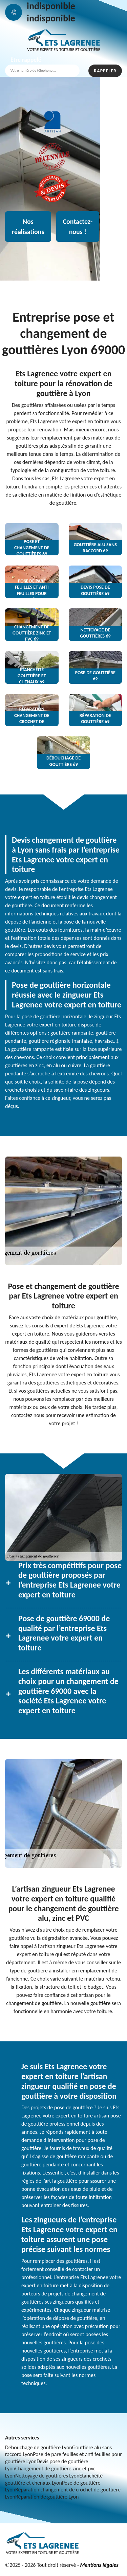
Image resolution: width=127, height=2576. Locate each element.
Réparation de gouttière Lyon (47, 2496)
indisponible (51, 6)
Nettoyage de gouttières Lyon (47, 2475)
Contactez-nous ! (78, 226)
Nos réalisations (28, 226)
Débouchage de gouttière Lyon (38, 2447)
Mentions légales (99, 2565)
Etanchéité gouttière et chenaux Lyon (54, 2479)
